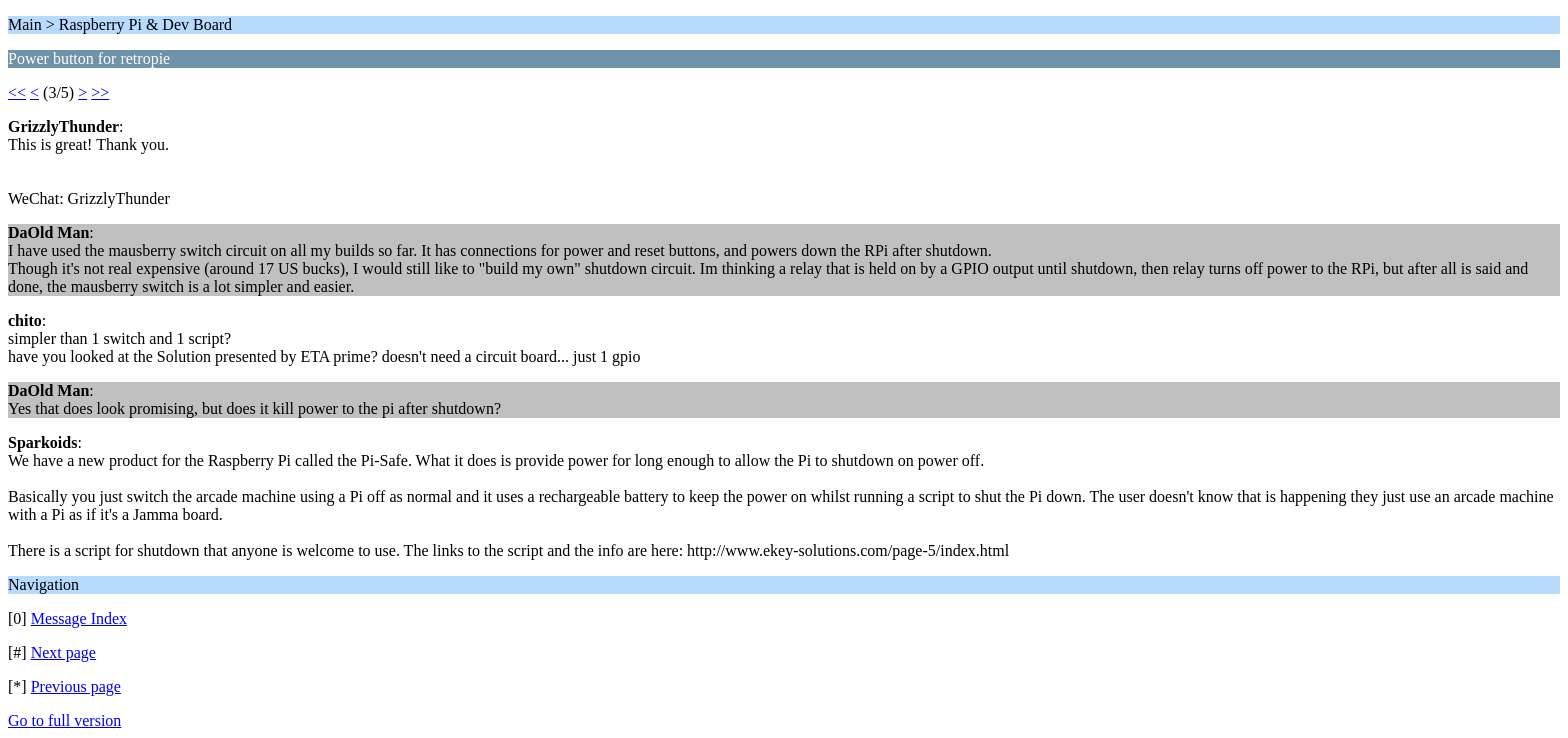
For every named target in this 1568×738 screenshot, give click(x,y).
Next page (63, 652)
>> (100, 92)
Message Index (79, 618)
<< (17, 92)
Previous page (76, 686)
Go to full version (64, 720)
